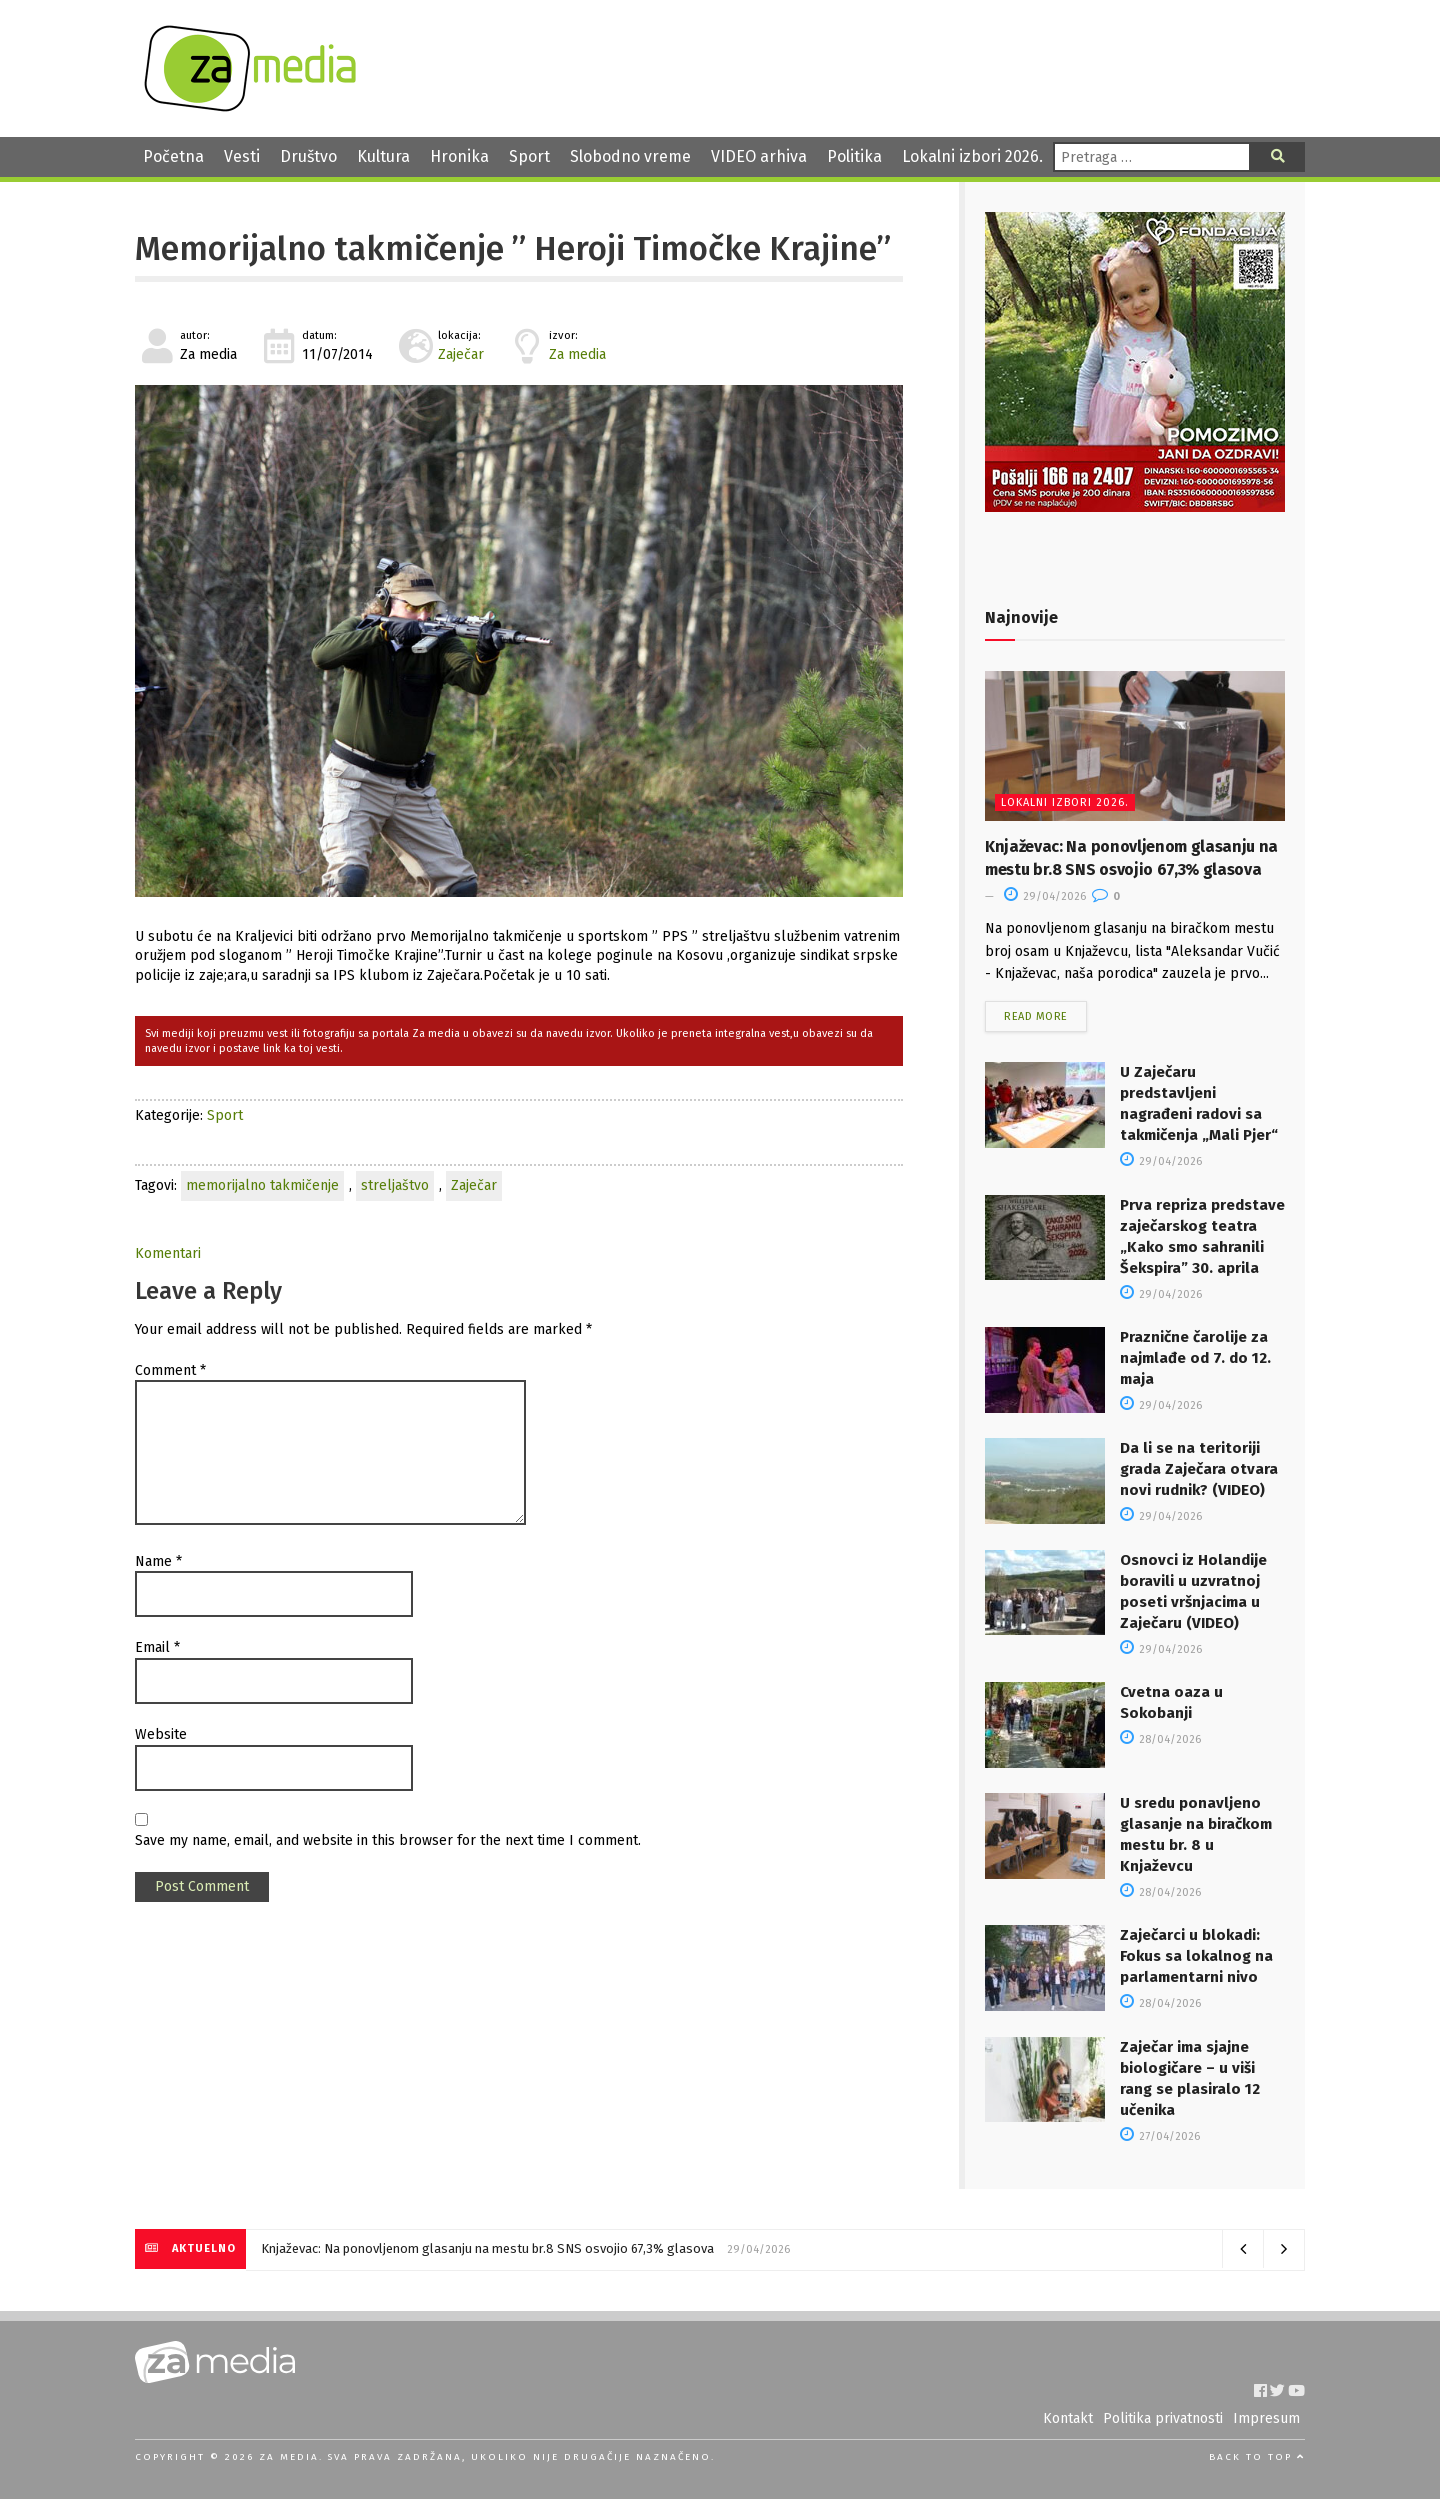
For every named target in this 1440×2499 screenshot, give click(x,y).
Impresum (1266, 2418)
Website (161, 1734)
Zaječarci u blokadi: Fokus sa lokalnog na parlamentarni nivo (1196, 1956)
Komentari (168, 1253)
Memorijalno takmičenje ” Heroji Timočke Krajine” (513, 249)
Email (157, 1647)
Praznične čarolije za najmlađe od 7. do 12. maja (1195, 1358)
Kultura (383, 156)
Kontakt (1068, 2418)
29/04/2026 (1045, 896)
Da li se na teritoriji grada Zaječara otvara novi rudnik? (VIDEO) (1199, 1469)
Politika (854, 156)
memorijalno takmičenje (262, 1185)
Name (158, 1561)
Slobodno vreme (630, 156)
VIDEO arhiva (759, 156)
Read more (1036, 1016)
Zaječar (461, 354)
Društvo (308, 156)
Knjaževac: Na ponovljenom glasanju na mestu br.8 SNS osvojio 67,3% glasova (487, 2248)
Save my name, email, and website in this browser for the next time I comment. (388, 1840)
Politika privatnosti (1163, 2418)
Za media (577, 354)
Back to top (1257, 2457)
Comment (170, 1370)
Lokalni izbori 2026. (972, 156)
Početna (173, 156)
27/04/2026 (1160, 2136)
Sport (529, 156)
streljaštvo (395, 1185)
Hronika (459, 156)
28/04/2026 (1160, 1739)
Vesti (242, 156)
